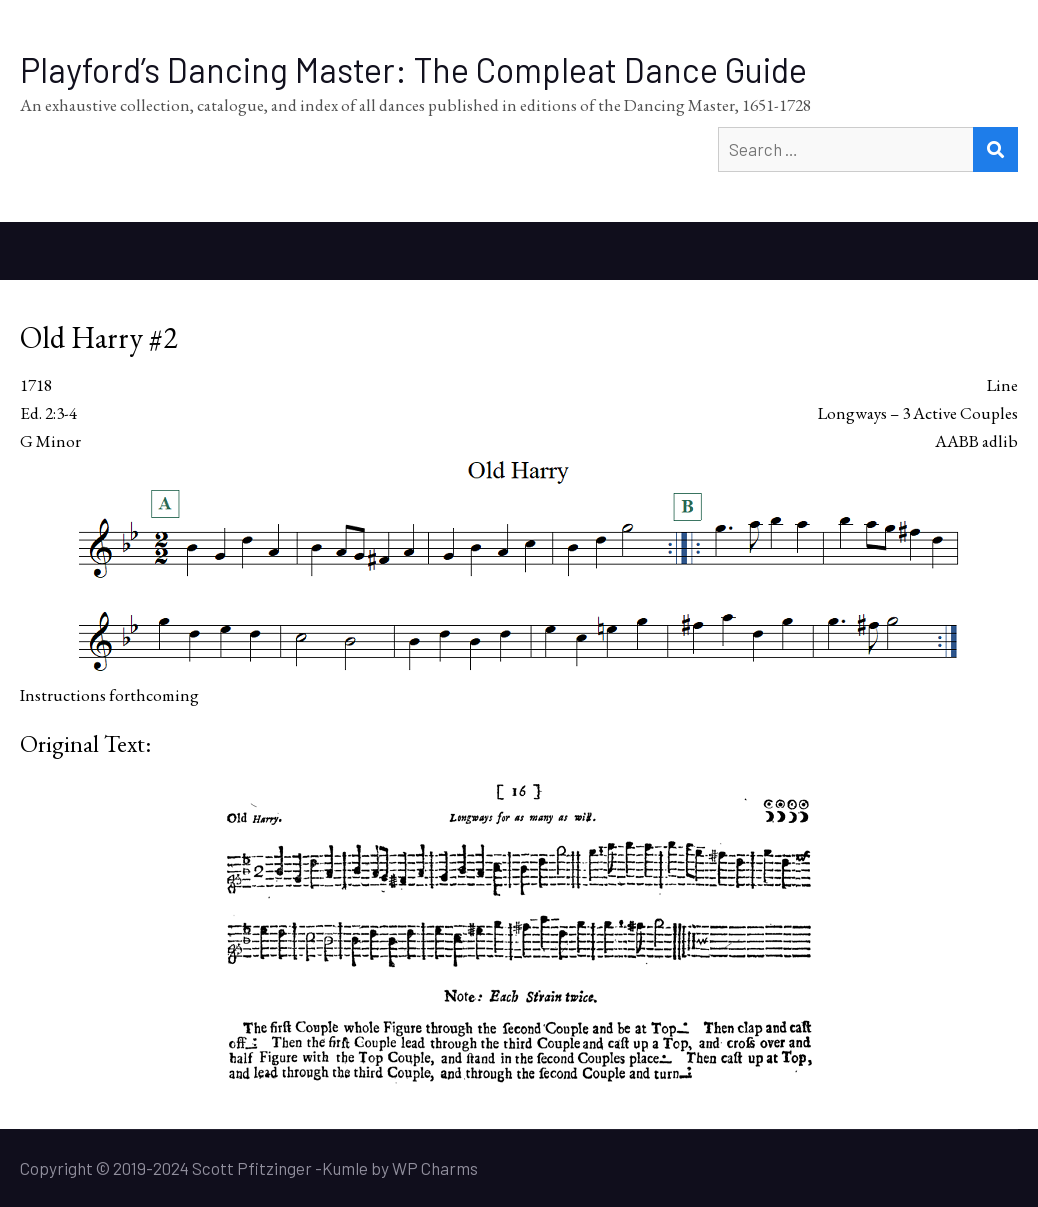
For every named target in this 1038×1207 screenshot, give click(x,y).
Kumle (345, 1168)
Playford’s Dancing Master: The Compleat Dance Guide (413, 69)
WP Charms (435, 1168)
